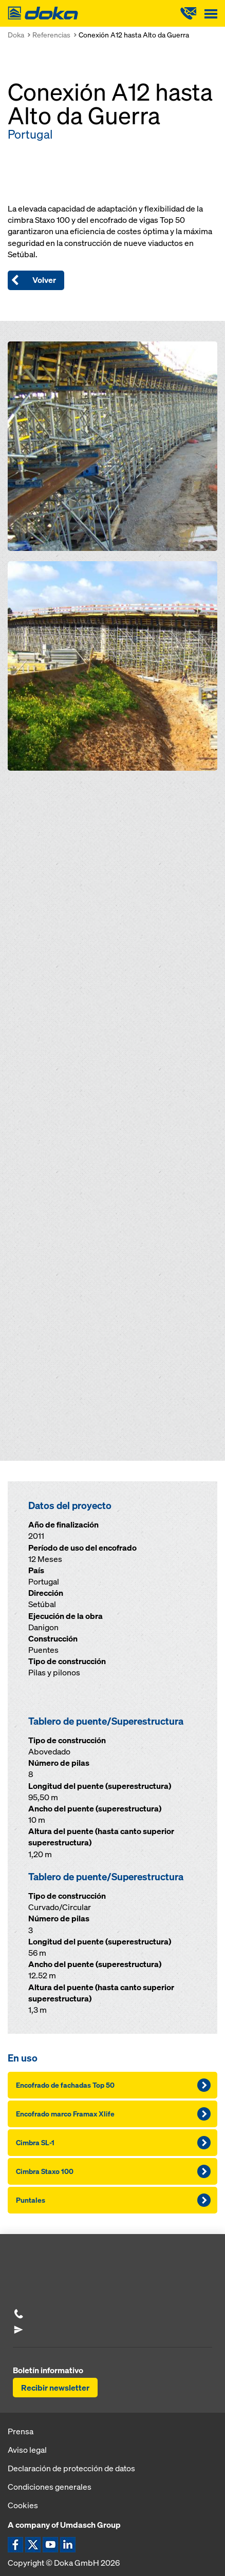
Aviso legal (27, 2449)
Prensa (20, 2431)
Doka (16, 35)
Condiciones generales (49, 2486)
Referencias (51, 35)
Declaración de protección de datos (71, 2468)
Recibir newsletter (55, 2387)
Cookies (23, 2505)
